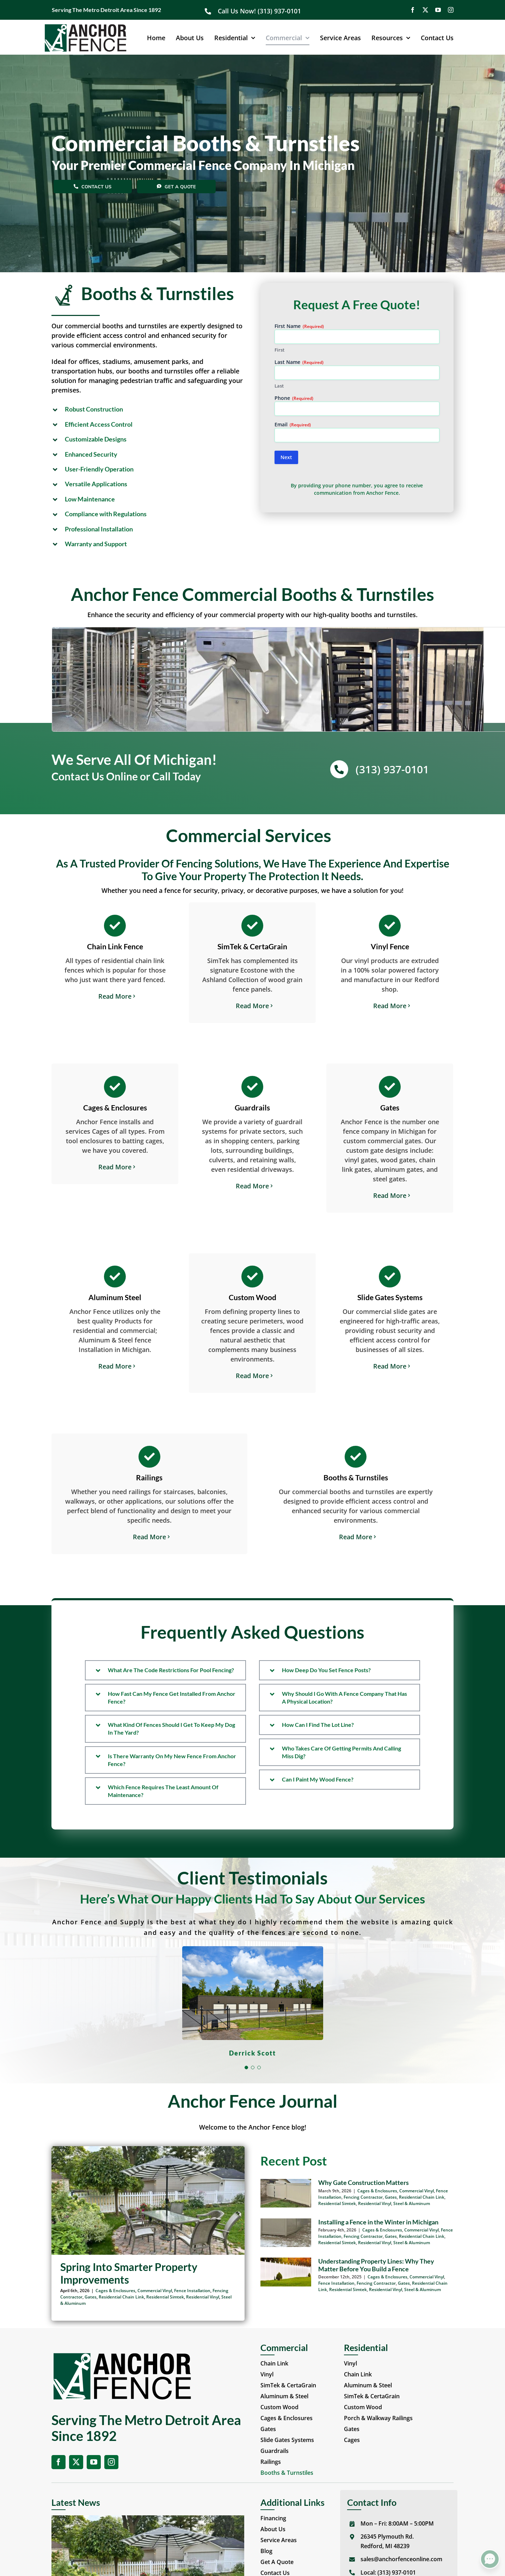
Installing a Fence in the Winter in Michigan (378, 2222)
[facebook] (412, 10)
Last (279, 386)
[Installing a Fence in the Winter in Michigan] (285, 2232)
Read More (114, 996)
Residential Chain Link (121, 2297)
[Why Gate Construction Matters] (285, 2193)
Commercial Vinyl (154, 2291)
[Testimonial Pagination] (246, 2067)
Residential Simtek (165, 2297)
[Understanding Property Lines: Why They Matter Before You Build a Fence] (285, 2272)
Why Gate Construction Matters (363, 2182)
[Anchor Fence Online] (85, 27)
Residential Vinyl (202, 2297)
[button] (147, 409)
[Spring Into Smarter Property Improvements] (147, 2200)
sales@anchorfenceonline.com (401, 2559)
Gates (91, 2297)
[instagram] (451, 10)
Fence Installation (192, 2291)
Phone (294, 398)
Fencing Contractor (363, 2197)
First (279, 350)
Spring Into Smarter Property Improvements (128, 2273)
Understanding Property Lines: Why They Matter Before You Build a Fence (376, 2265)
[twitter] (425, 10)
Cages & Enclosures (115, 2291)
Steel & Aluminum (411, 2203)
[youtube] (438, 10)
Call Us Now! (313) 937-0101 (260, 11)
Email (293, 424)
